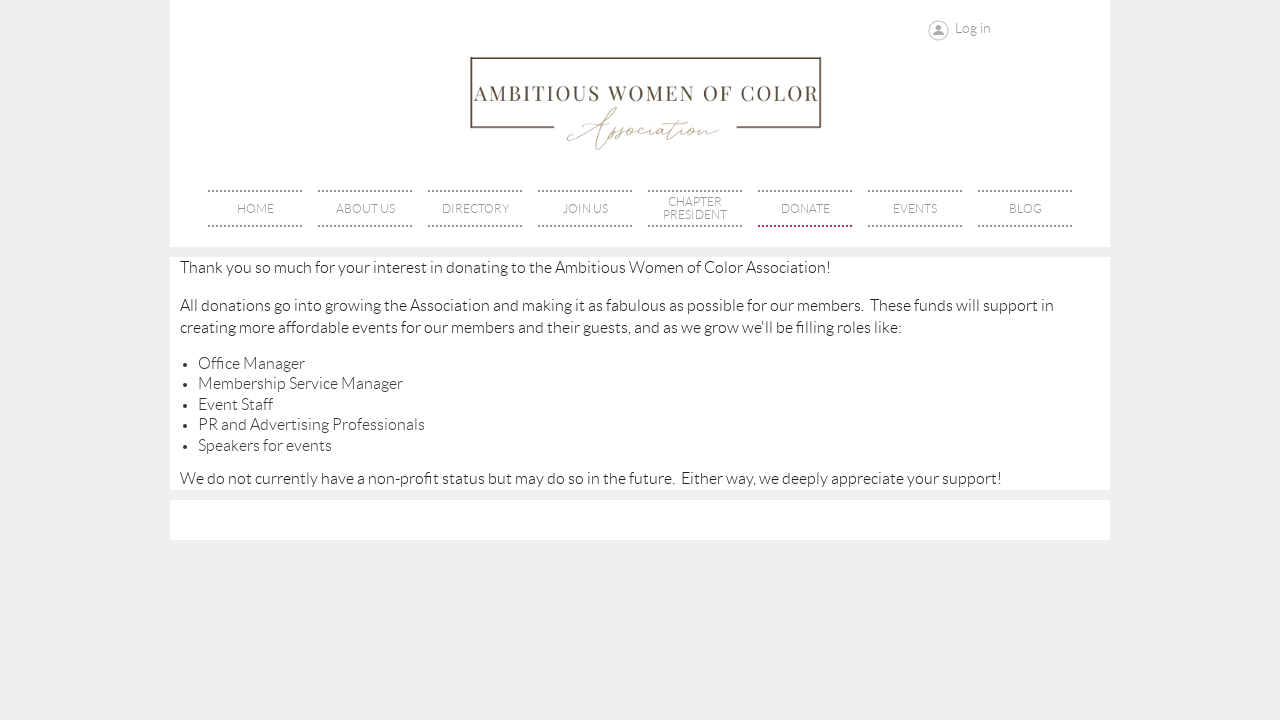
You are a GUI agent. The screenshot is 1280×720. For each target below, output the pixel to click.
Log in (973, 28)
